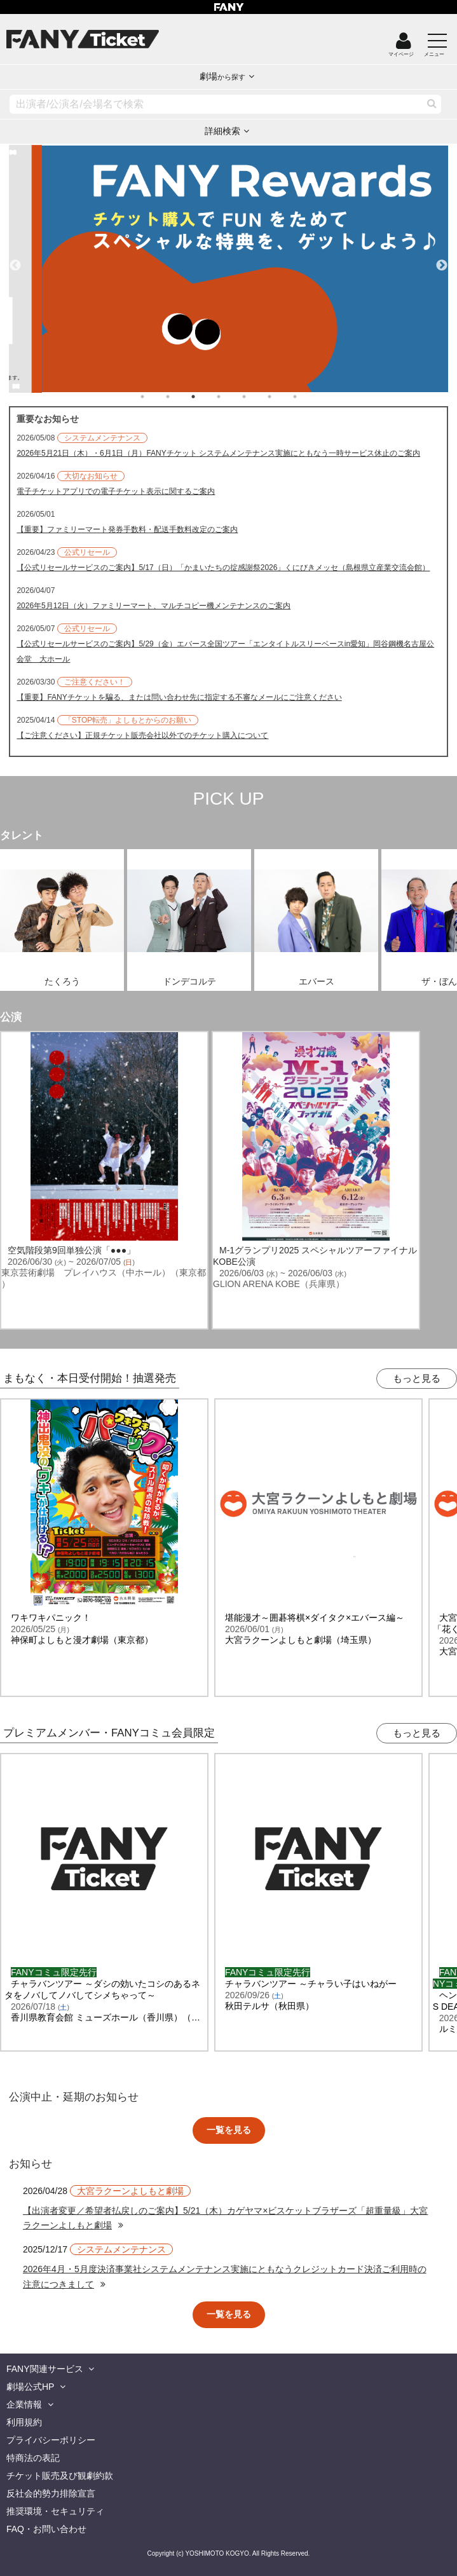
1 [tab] (155, 396)
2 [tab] (180, 396)
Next (441, 260)
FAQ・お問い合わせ (46, 2529)
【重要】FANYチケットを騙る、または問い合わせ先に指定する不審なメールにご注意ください (179, 697)
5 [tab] (257, 396)
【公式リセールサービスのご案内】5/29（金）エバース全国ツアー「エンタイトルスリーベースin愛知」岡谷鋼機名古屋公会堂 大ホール (225, 651)
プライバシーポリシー (50, 2440)
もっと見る (416, 1378)
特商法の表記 (33, 2458)
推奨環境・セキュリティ (55, 2511)
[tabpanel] (228, 269)
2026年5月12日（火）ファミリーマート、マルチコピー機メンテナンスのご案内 (153, 605)
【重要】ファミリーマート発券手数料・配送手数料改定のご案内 (127, 529)
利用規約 (24, 2422)
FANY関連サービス (44, 2369)
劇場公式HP (30, 2387)
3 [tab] (206, 396)
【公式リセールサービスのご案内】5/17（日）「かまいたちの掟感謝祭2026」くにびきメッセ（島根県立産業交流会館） (223, 567)
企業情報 (24, 2404)
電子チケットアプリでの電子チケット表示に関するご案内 (116, 491)
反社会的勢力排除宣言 (50, 2493)
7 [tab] (307, 396)
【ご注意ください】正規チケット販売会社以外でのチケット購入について (142, 735)
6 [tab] (282, 396)
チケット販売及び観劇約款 (59, 2475)
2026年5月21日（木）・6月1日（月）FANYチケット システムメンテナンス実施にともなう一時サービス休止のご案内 (218, 453)
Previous (15, 260)
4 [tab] (231, 396)
